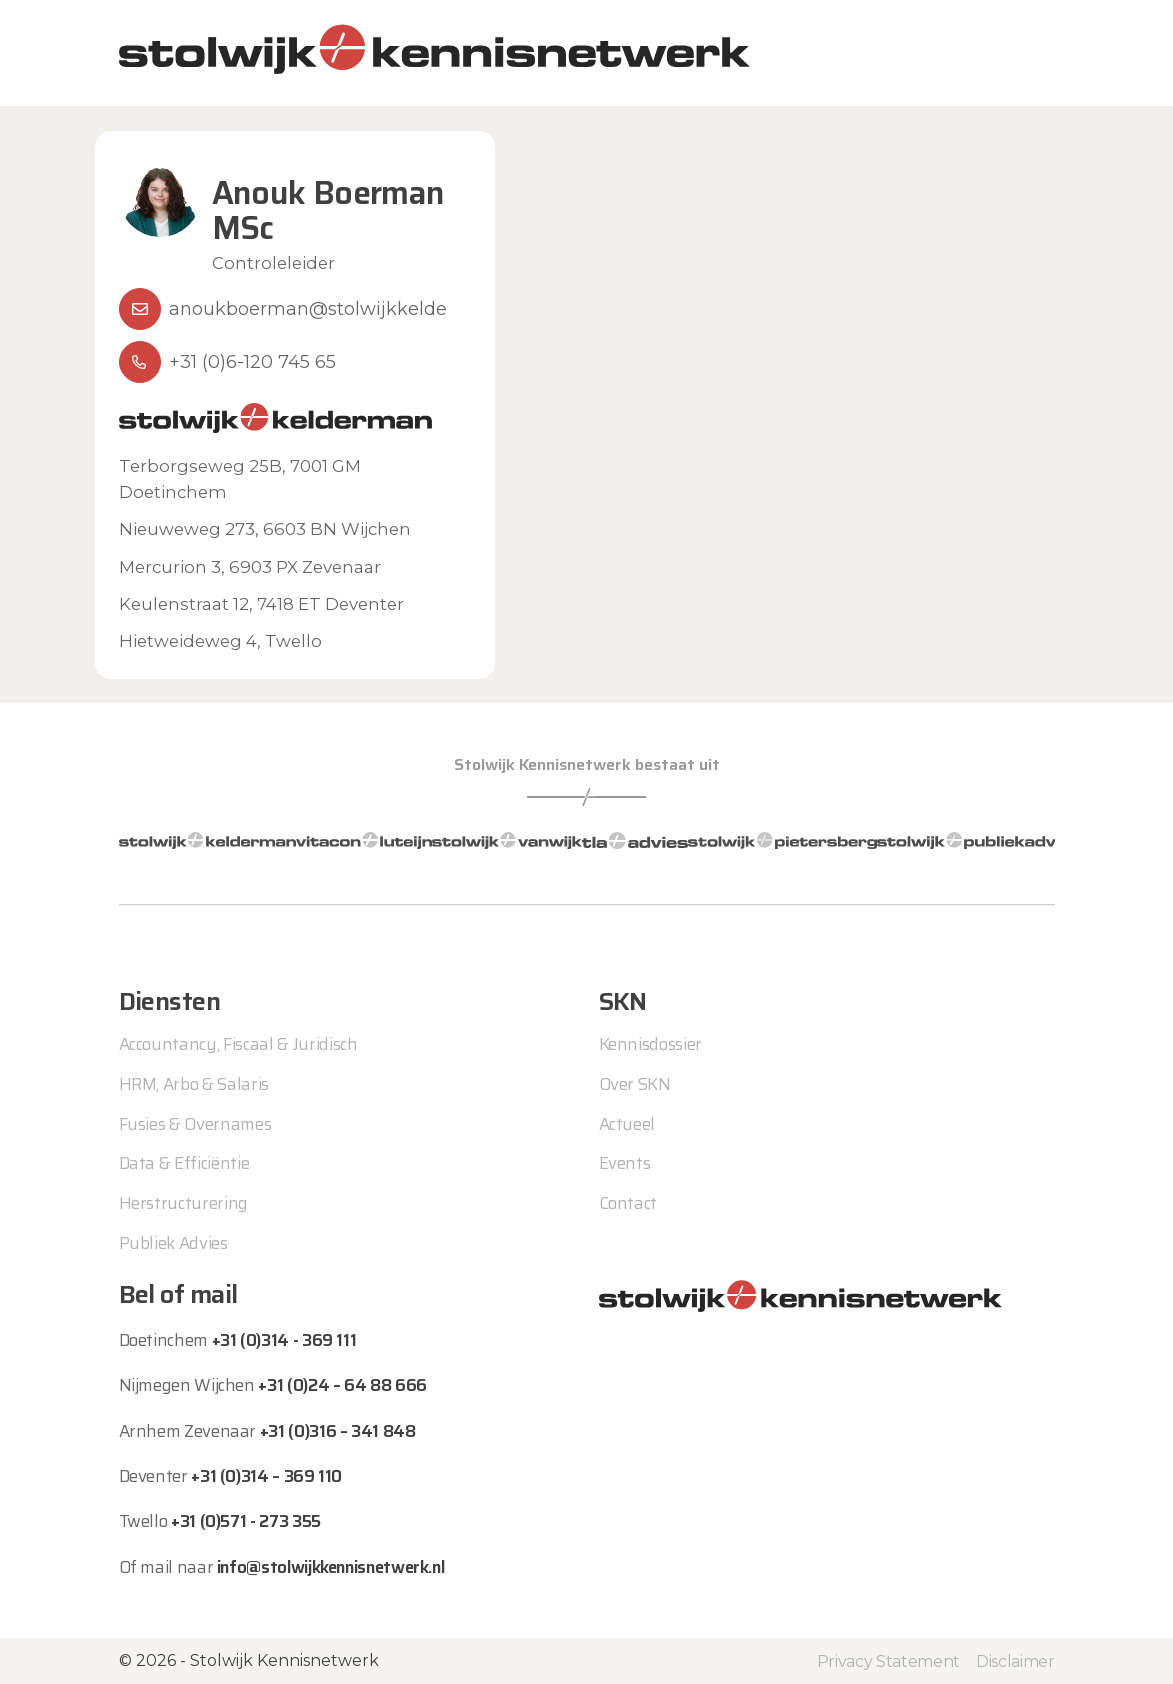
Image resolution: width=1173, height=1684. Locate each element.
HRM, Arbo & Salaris (194, 1084)
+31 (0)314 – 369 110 (266, 1476)
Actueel (627, 1124)
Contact (628, 1203)
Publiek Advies (173, 1243)
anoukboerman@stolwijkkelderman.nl (342, 309)
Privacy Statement (888, 1661)
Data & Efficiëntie (184, 1163)
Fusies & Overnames (195, 1124)
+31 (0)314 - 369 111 (284, 1340)
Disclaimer (1015, 1661)
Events (625, 1163)
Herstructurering (184, 1203)
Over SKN (635, 1084)
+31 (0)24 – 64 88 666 (342, 1385)
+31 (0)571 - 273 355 (246, 1521)
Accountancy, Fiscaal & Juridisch (238, 1044)
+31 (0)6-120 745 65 (252, 362)
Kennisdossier (651, 1044)
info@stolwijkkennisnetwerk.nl (331, 1567)
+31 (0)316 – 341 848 (338, 1431)
